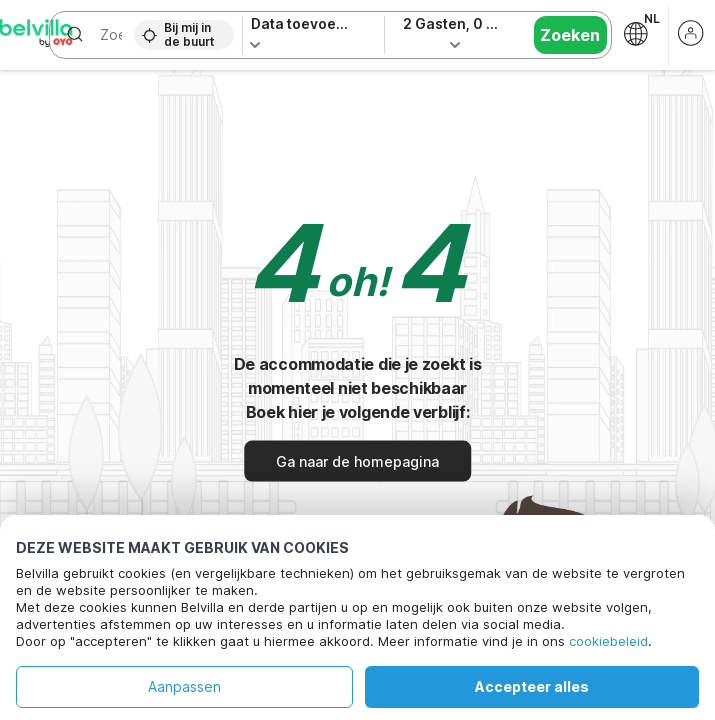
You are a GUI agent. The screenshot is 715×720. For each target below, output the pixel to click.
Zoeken (570, 35)
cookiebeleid (608, 641)
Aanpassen (184, 686)
